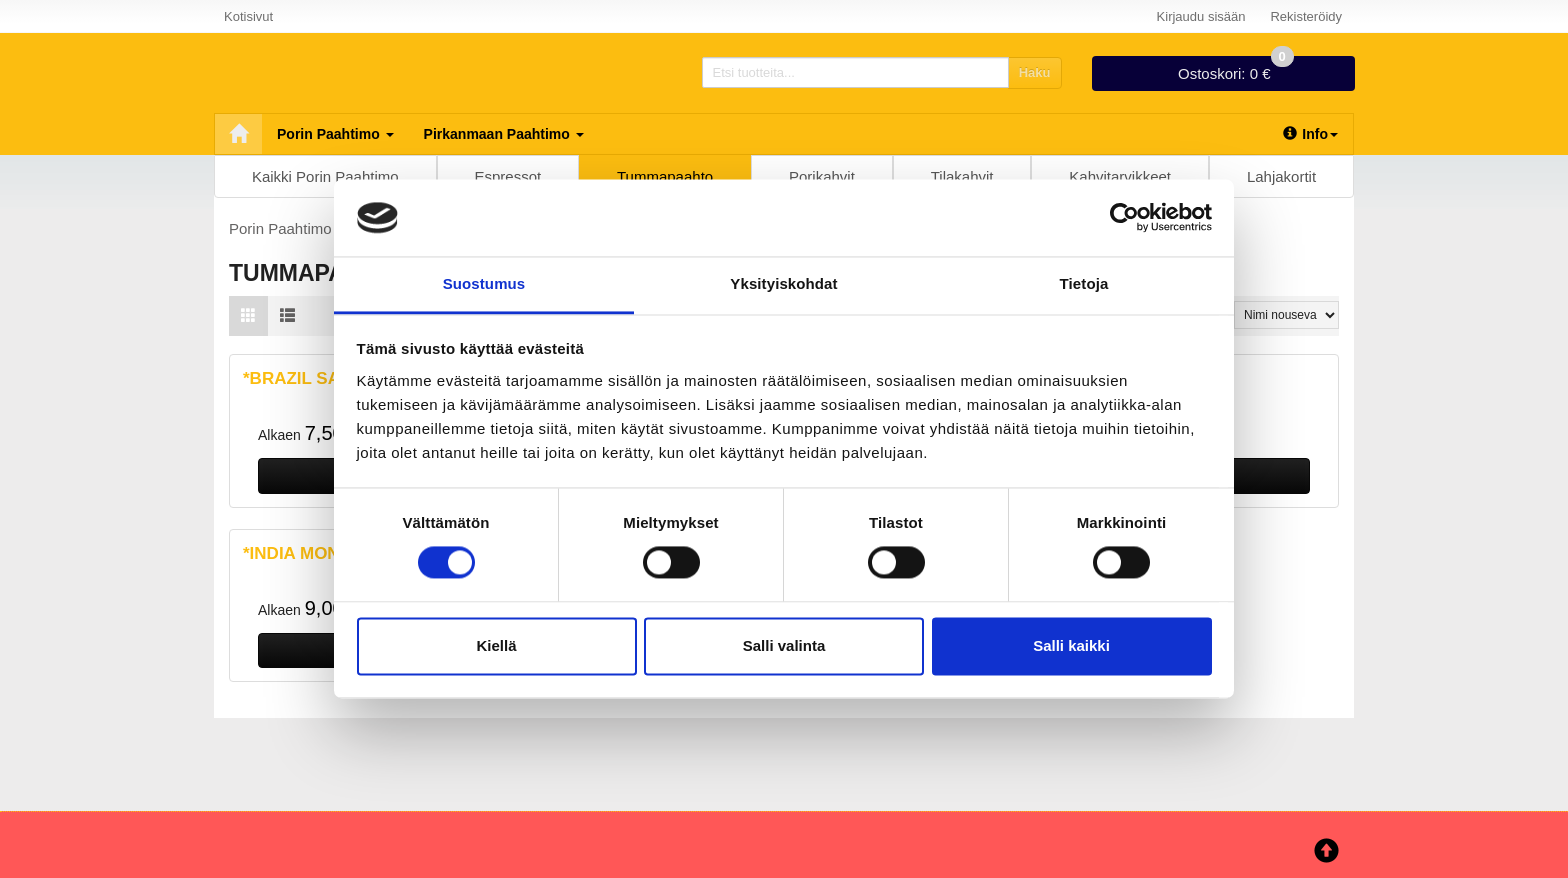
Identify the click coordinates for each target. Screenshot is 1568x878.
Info (1310, 134)
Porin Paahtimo (335, 134)
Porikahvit (822, 176)
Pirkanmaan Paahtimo (504, 134)
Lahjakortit (1281, 176)
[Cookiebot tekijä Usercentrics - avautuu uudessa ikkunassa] (1124, 218)
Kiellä (496, 645)
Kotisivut (248, 16)
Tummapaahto (665, 176)
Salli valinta (784, 645)
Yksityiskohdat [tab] (783, 283)
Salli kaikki (1071, 645)
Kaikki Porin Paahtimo (325, 176)
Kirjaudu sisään (1201, 16)
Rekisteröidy (1306, 16)
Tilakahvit (962, 176)
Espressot (507, 176)
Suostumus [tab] (484, 283)
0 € (1236, 69)
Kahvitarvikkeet (1120, 176)
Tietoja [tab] (1084, 283)
